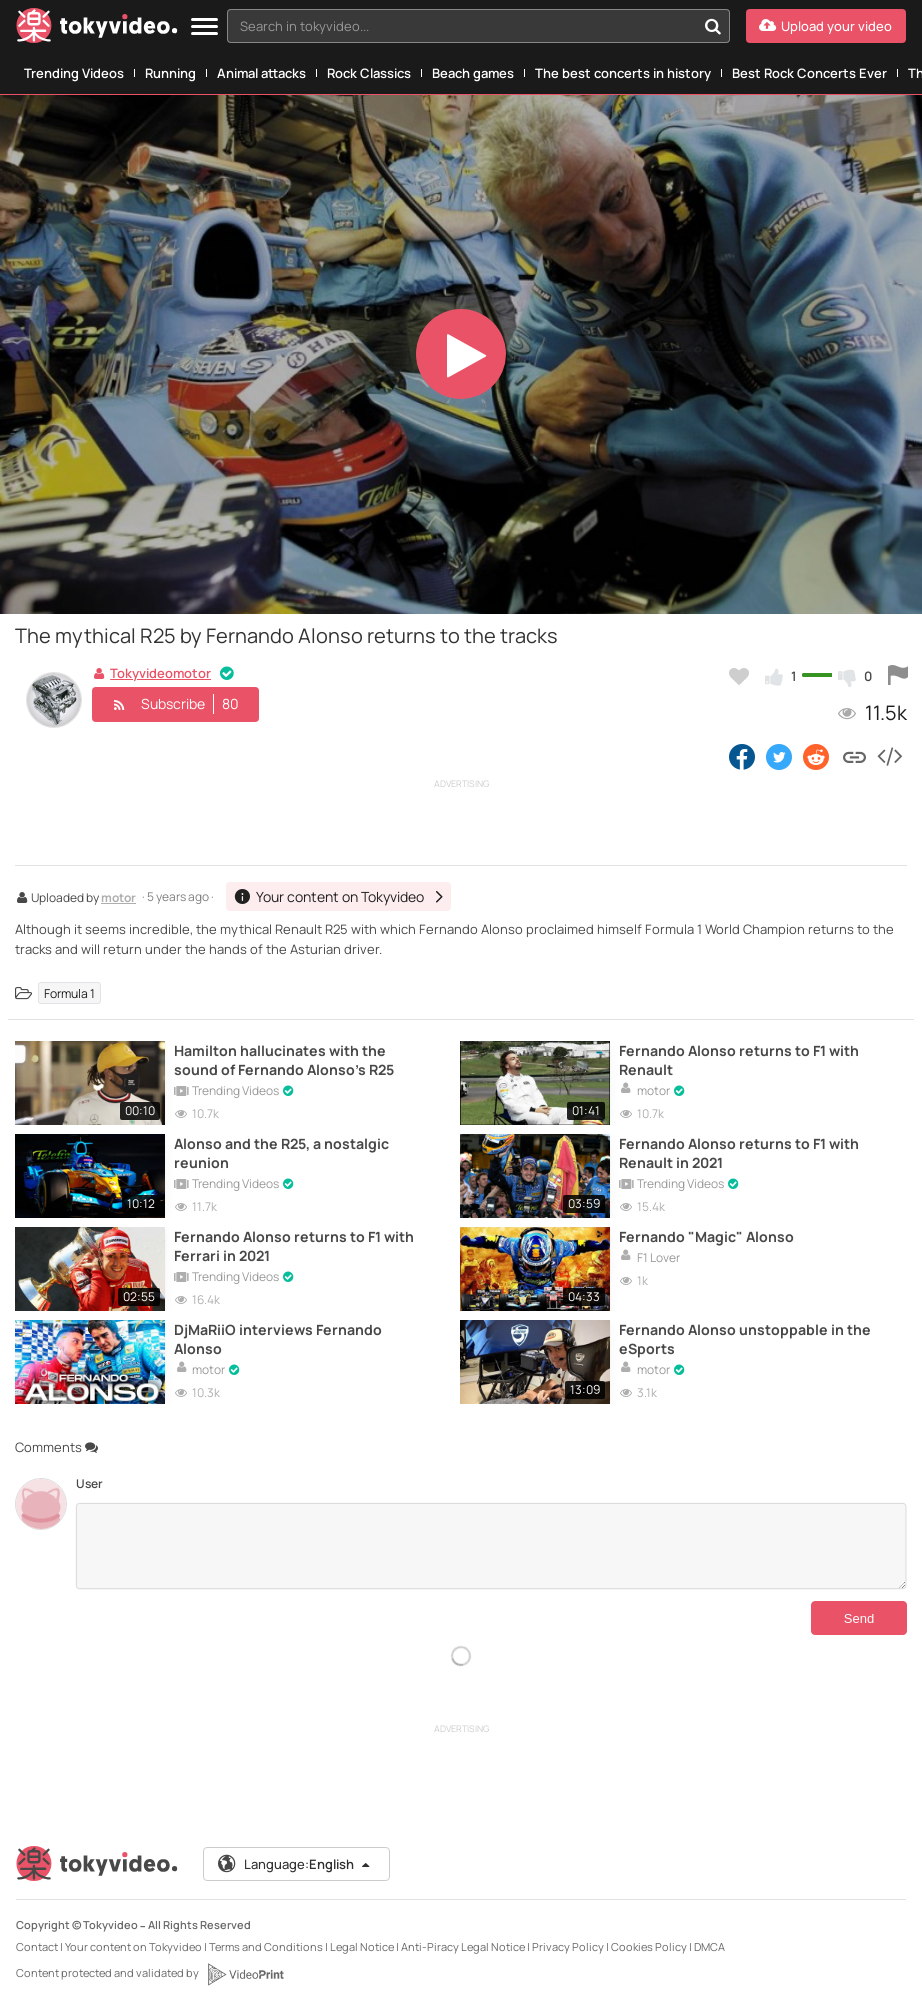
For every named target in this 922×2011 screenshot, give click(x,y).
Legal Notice (362, 1946)
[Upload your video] (826, 26)
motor (118, 899)
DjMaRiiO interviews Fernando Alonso (278, 1339)
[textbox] (461, 26)
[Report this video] (898, 676)
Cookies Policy (649, 1946)
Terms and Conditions (266, 1946)
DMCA (709, 1946)
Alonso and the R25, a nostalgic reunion (281, 1153)
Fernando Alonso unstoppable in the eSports (745, 1339)
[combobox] (478, 26)
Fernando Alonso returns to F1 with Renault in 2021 (739, 1153)
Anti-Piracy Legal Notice (463, 1946)
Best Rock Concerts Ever (809, 73)
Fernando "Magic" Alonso (706, 1236)
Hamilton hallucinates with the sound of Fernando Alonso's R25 (284, 1060)
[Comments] (491, 1546)
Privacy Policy (568, 1946)
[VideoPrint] (245, 1974)
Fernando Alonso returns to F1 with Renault (739, 1060)
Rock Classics (369, 73)
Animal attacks (261, 73)
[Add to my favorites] (739, 676)
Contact (37, 1946)
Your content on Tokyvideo (133, 1946)
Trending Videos (74, 73)
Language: (295, 1864)
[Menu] (204, 27)
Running (170, 73)
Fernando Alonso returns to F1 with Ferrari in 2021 (294, 1246)
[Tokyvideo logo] (97, 29)
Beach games (473, 73)
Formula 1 (69, 992)
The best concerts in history (623, 73)
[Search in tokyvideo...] (713, 26)
